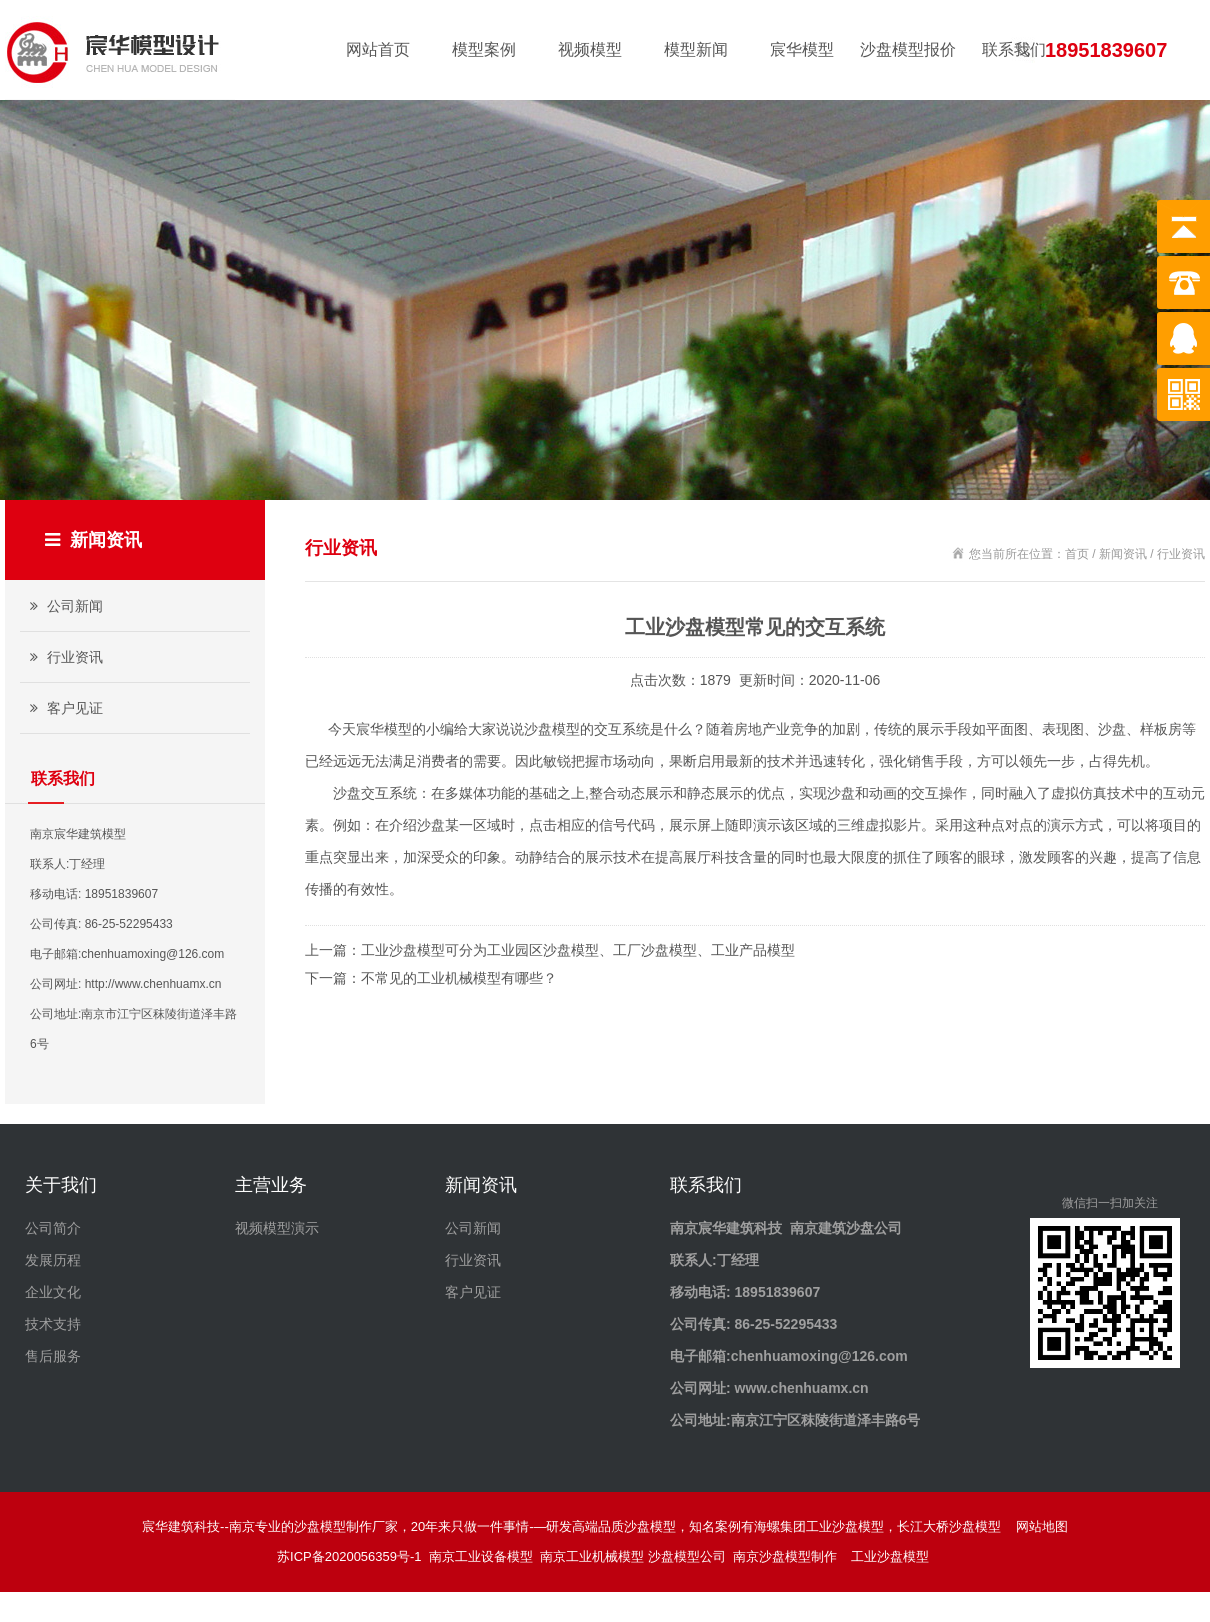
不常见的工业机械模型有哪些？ (459, 978)
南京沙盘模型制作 (788, 1556)
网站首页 (378, 49)
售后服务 (53, 1356)
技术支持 (53, 1324)
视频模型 (590, 49)
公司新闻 (64, 606)
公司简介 (53, 1228)
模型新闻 (696, 49)
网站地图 (1042, 1526)
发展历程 (53, 1260)
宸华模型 (802, 49)
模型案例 (484, 49)
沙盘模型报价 (908, 49)
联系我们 (1014, 49)
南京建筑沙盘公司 (846, 1228)
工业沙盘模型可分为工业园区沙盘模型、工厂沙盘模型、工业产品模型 (578, 950)
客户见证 (64, 708)
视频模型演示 (277, 1228)
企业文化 (53, 1292)
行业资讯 (64, 657)
